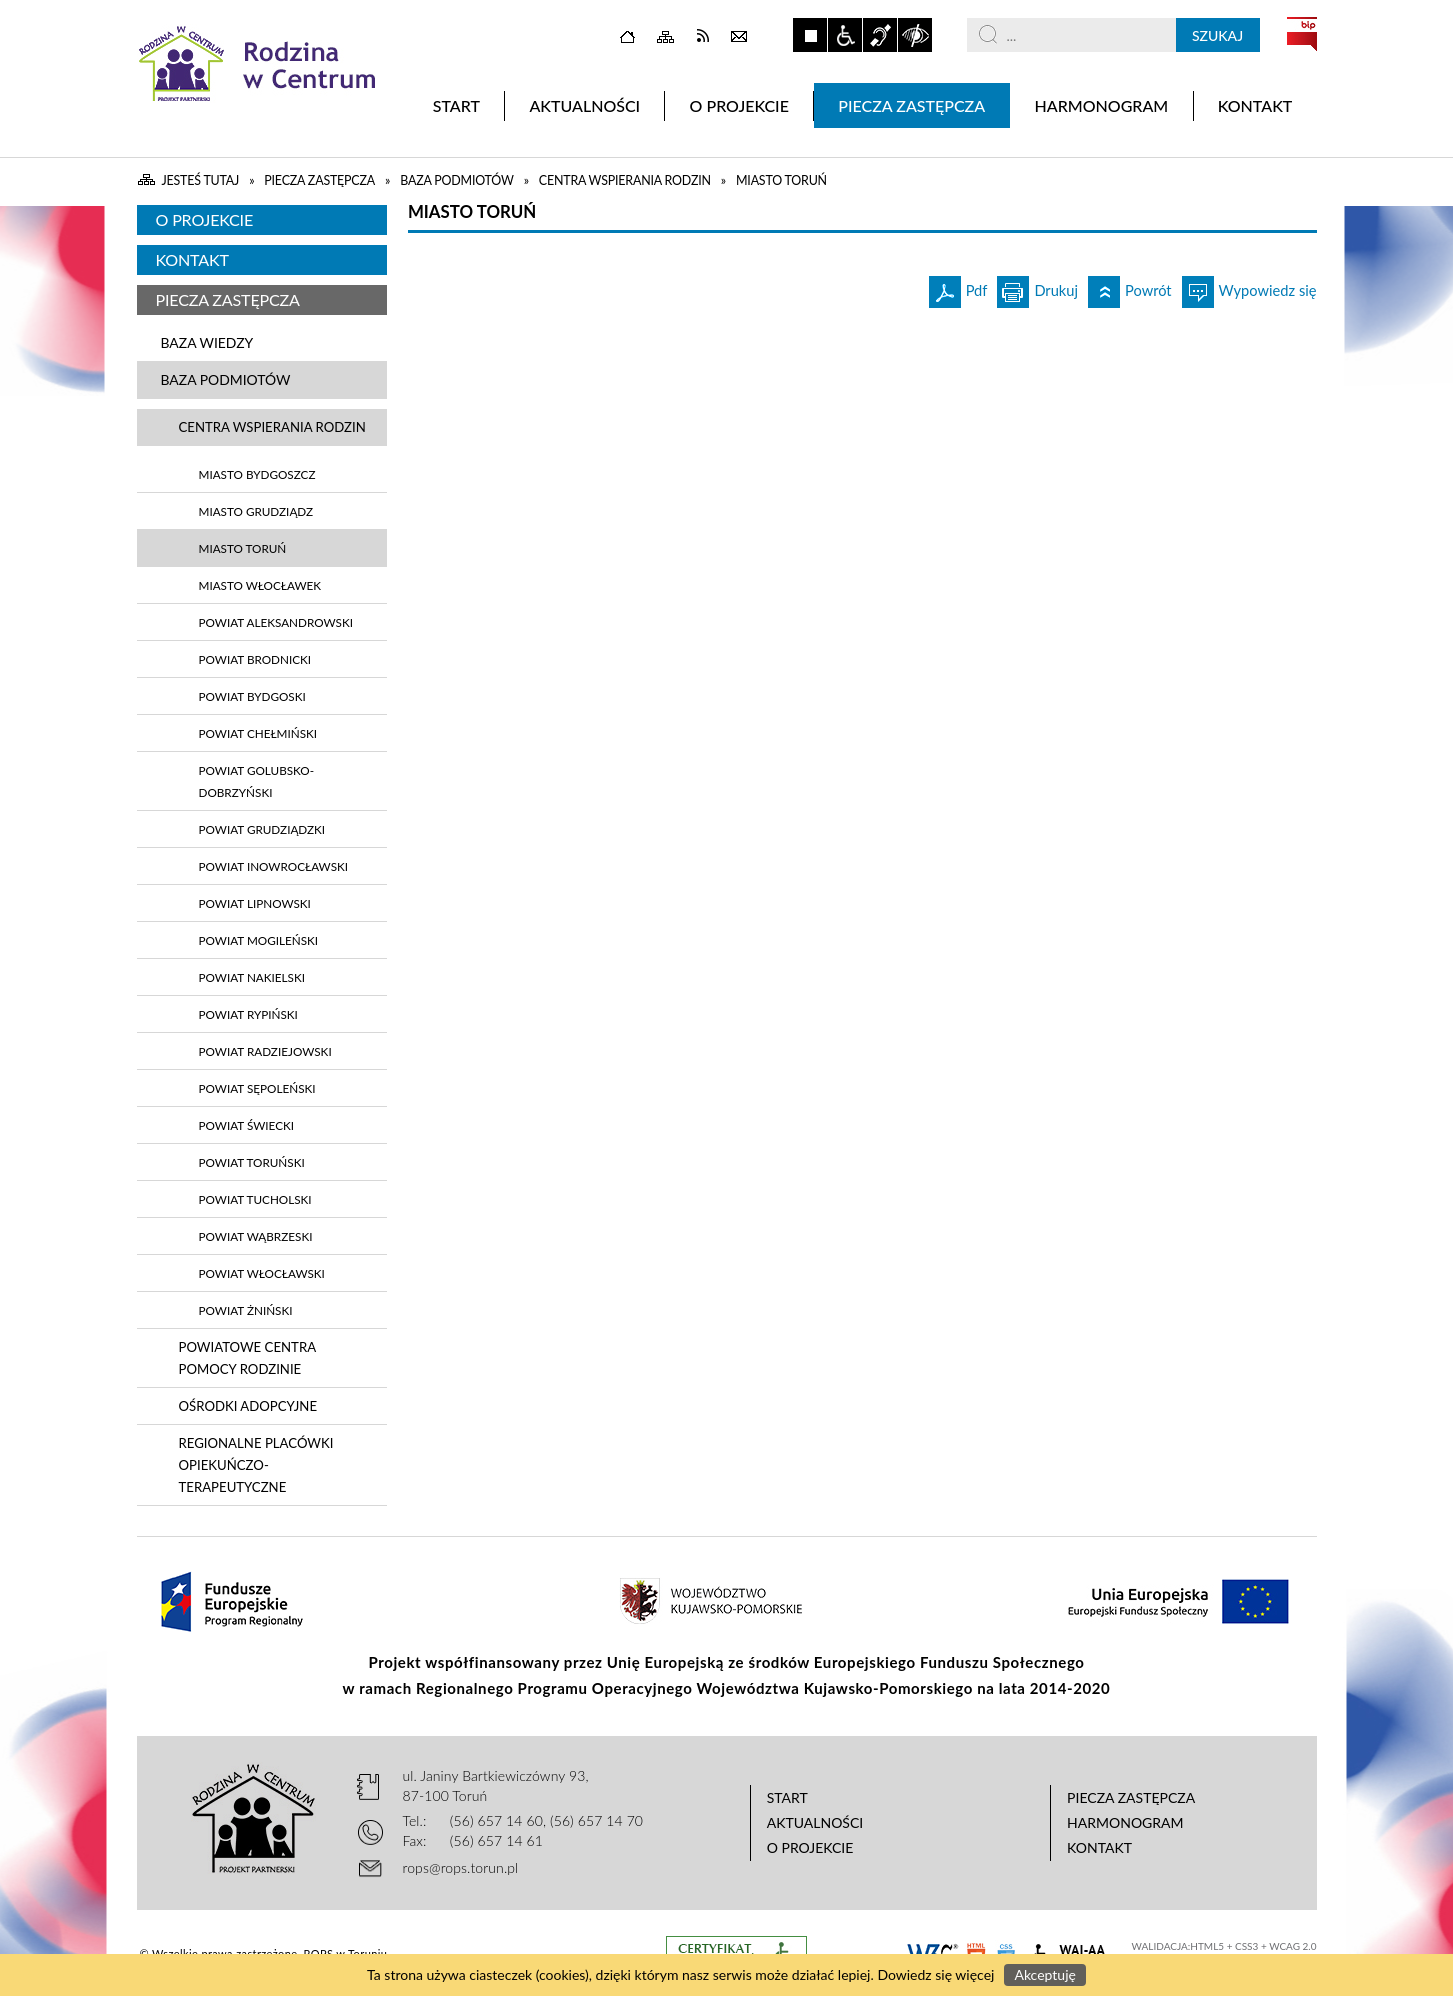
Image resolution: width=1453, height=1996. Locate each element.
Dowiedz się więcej (935, 1974)
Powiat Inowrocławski (274, 866)
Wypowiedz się (1249, 287)
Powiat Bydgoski (252, 696)
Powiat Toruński (252, 1162)
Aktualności (815, 1822)
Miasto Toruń (243, 548)
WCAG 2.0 (1292, 1946)
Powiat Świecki (247, 1125)
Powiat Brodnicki (255, 659)
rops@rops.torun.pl (461, 1867)
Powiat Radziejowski (265, 1051)
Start (787, 1797)
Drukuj (1037, 287)
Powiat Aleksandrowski (276, 622)
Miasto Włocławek (260, 585)
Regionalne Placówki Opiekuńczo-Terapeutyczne (256, 1465)
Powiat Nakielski (252, 977)
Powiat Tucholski (255, 1199)
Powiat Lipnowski (255, 903)
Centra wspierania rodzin (272, 427)
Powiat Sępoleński (257, 1088)
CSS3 (1246, 1946)
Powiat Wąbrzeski (256, 1236)
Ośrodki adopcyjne (248, 1406)
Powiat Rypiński (248, 1014)
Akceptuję (1044, 1974)
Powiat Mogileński (259, 940)
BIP (1302, 34)
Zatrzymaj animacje (810, 35)
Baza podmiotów (226, 379)
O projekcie (205, 219)
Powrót (1130, 287)
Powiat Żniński (246, 1310)
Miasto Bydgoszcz (257, 474)
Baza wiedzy (207, 342)
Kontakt (192, 259)
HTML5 (1207, 1946)
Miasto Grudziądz (256, 511)
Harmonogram (1125, 1822)
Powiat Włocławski (262, 1273)
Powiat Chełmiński (258, 733)
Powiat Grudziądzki (262, 829)
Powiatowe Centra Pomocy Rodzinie (248, 1358)
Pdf (958, 287)
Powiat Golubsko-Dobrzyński (257, 781)
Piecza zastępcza (228, 299)
